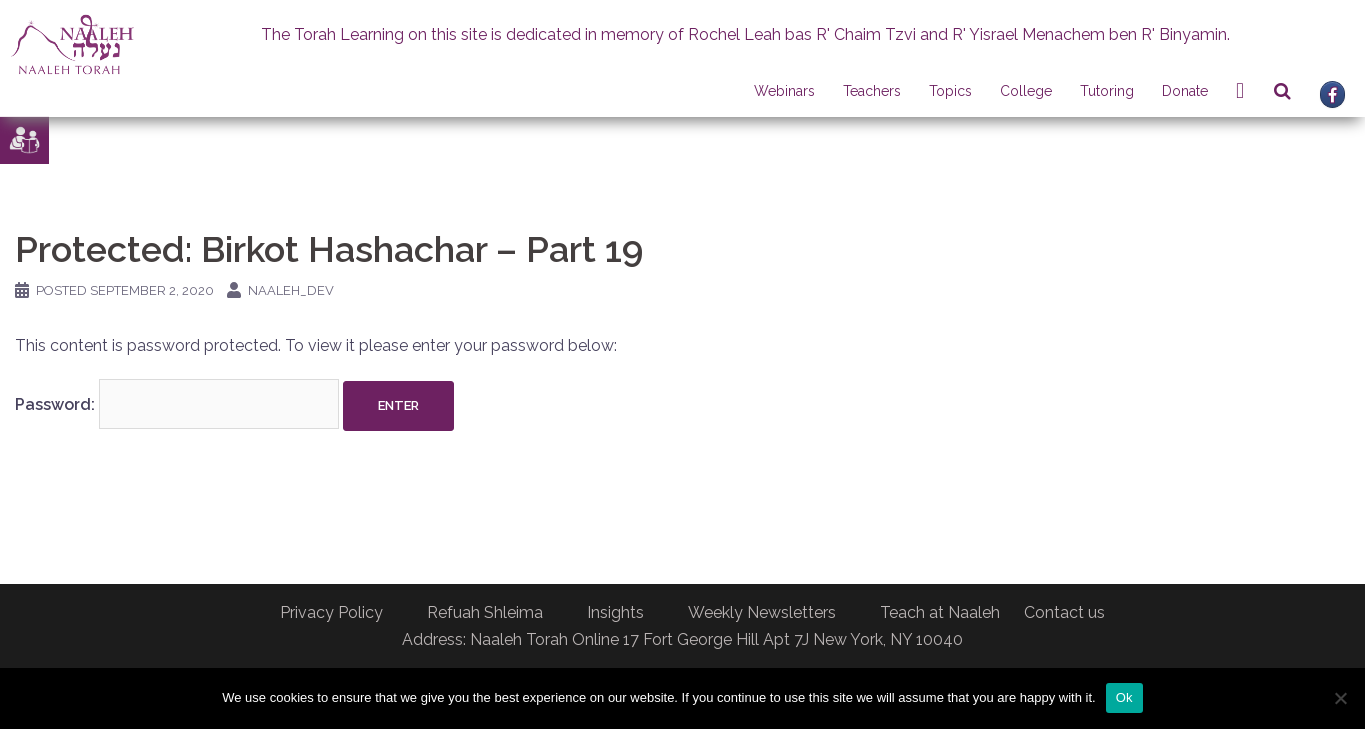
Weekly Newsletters (762, 612)
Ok (1124, 697)
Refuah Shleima (485, 612)
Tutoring (1107, 91)
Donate (1185, 91)
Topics (950, 91)
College (1026, 91)
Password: (177, 404)
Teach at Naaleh (940, 612)
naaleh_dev (291, 290)
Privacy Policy (331, 612)
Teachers (872, 91)
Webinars (784, 91)
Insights (615, 612)
